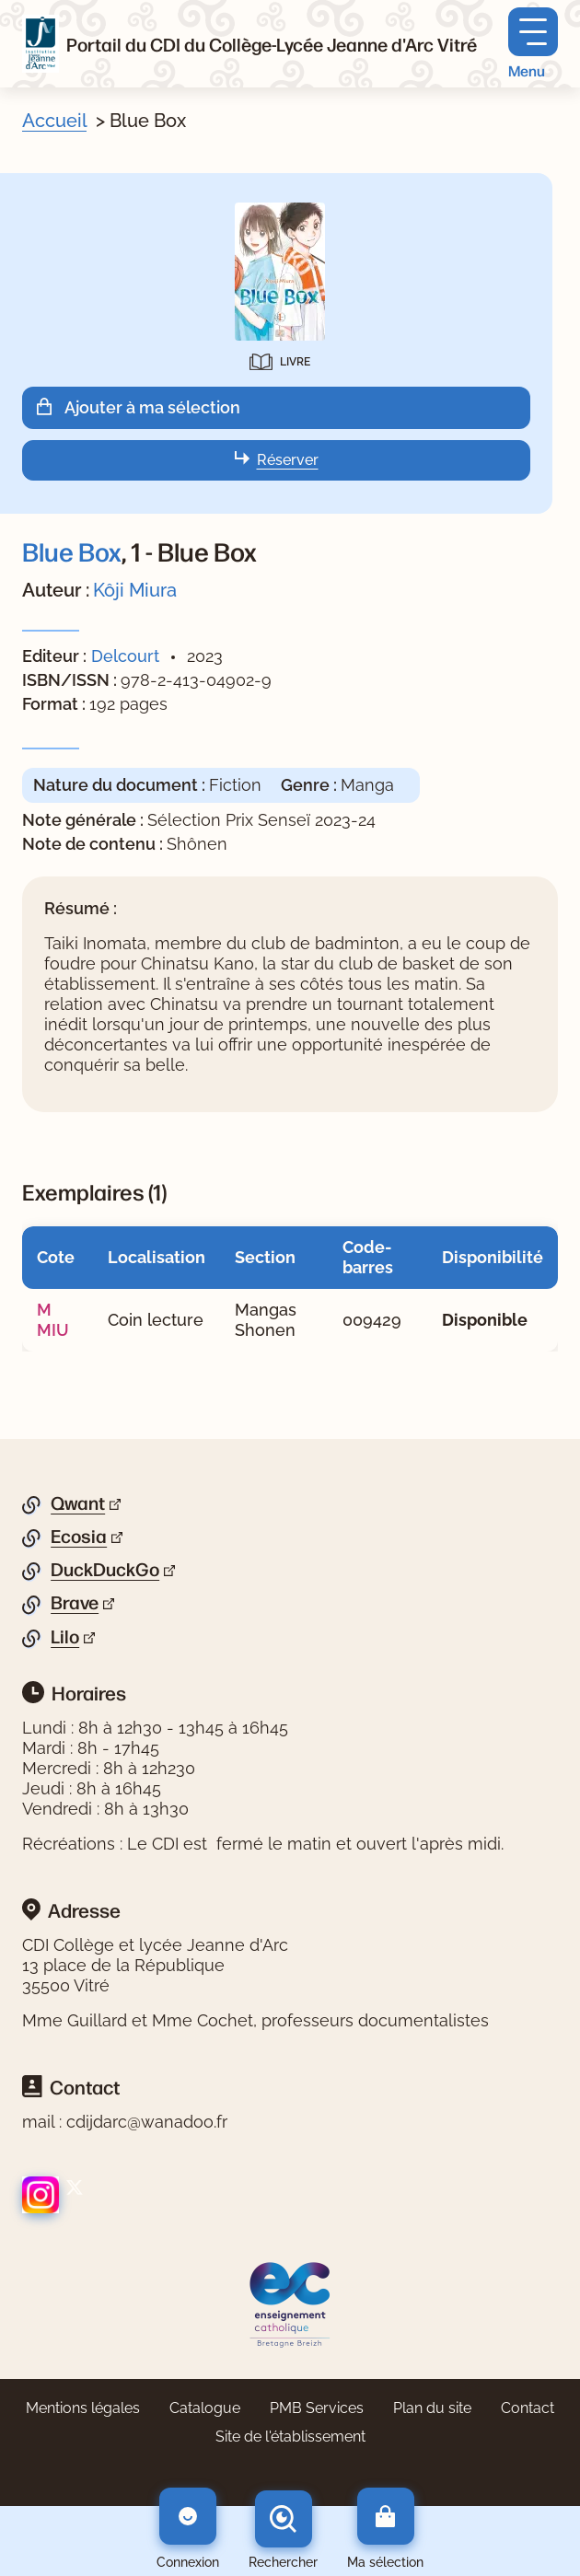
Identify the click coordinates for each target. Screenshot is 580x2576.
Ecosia (79, 1537)
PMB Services (317, 2408)
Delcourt (125, 656)
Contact (527, 2408)
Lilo (65, 1637)
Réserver (288, 460)
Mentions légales (83, 2408)
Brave (75, 1603)
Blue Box (72, 550)
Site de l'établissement (290, 2436)
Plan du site (432, 2408)
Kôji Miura (135, 590)
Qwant (78, 1503)
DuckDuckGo (105, 1570)
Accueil (54, 121)
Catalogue (204, 2408)
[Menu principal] (533, 43)
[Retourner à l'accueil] (40, 44)
